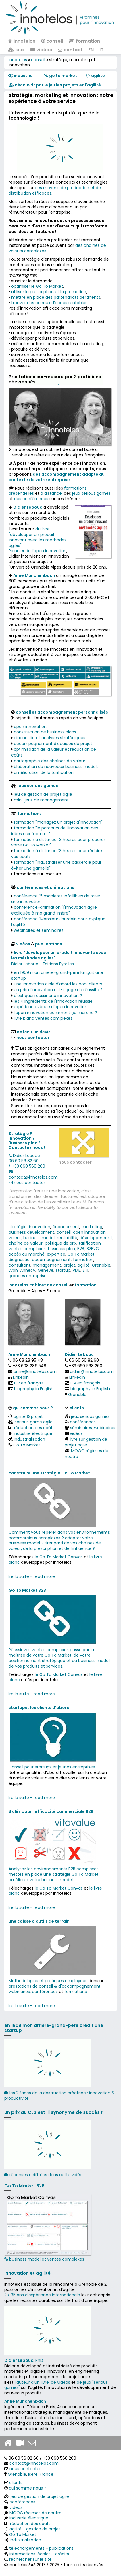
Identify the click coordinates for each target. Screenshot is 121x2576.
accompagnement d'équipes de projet (53, 743)
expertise (56, 1254)
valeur (15, 1238)
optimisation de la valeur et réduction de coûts (53, 752)
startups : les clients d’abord (39, 1708)
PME (76, 1270)
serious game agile (34, 1422)
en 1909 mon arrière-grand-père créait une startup (53, 2027)
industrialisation (29, 1439)
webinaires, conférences (33, 1991)
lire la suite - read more (31, 1576)
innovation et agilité (27, 2273)
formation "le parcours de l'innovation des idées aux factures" (54, 831)
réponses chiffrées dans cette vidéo (43, 2175)
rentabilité (67, 1238)
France (46, 2474)
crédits (62, 2554)
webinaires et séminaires (39, 930)
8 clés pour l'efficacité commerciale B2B (51, 1811)
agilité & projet (28, 1416)
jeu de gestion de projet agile (43, 794)
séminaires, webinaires (92, 1428)
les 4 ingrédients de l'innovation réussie (53, 1001)
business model (39, 1238)
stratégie (18, 1227)
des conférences (31, 499)
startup (63, 1270)
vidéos (41, 49)
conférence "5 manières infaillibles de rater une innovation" (55, 899)
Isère (33, 2474)
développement (96, 1238)
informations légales (30, 2554)
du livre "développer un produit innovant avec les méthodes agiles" (37, 537)
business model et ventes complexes (47, 2228)
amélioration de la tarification (44, 772)
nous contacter (75, 1162)
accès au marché (27, 1254)
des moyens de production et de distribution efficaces (55, 190)
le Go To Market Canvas (59, 1557)
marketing (92, 1227)
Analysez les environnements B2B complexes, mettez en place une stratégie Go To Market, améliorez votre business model (54, 1874)
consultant (19, 1265)
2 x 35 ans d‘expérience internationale (42, 2295)
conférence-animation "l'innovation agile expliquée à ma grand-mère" (54, 910)
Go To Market (81, 1254)
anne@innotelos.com (35, 1371)
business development (31, 1232)
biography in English (33, 1389)
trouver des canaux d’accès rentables (49, 303)
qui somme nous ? (27, 2488)
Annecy (27, 1270)
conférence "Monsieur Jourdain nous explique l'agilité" (58, 921)
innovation (39, 1227)
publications (48, 944)
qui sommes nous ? (33, 1408)
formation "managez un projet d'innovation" (58, 822)
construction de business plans (45, 732)
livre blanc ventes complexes (43, 1018)
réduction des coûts (34, 1428)
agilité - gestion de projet (34, 2529)
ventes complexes (27, 1249)
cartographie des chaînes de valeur (49, 761)
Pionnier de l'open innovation (37, 551)
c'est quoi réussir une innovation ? (48, 995)
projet (69, 1265)
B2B (80, 1249)
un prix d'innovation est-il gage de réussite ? (58, 990)
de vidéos (60, 2382)
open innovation (30, 726)
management (47, 1265)
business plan (61, 1249)
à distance (51, 493)
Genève (45, 1270)
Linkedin (21, 1377)
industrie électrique (33, 1433)
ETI (85, 1270)
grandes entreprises (29, 1276)
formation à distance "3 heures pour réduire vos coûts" (56, 853)
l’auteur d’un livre (32, 2382)
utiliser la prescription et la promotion (48, 292)
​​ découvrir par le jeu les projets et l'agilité (55, 85)
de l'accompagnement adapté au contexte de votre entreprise (57, 477)
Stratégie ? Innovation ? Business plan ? (25, 1138)
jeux (16, 49)
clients (77, 1408)
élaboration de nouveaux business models (56, 766)
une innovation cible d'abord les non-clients (58, 984)
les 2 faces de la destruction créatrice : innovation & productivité (59, 2095)
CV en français (29, 1383)
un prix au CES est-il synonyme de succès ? (53, 2112)
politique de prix (60, 1243)
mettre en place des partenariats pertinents (55, 297)
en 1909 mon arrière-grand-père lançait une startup (57, 975)
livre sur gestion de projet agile (86, 1442)
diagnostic (19, 1259)
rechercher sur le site (30, 2559)
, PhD (23, 2360)
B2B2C (93, 1249)
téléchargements (27, 2548)
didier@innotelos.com (92, 1371)
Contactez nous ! (27, 1147)
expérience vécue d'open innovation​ (50, 1007)
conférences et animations (45, 887)
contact (70, 49)
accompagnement (51, 1259)
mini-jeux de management (41, 800)
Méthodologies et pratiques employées (48, 1981)
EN (91, 49)
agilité (84, 1265)
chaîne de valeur (26, 1243)
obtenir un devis (34, 1032)
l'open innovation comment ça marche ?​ (55, 1012)
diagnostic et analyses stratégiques (49, 738)
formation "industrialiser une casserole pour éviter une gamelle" (56, 865)
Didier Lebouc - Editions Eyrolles (42, 964)
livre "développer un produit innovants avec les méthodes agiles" (58, 955)
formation (84, 41)
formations (75, 1991)
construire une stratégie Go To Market (49, 1473)
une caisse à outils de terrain (39, 1921)
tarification (90, 1243)
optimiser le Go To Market (37, 286)
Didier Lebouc (26, 1155)
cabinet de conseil (48, 1285)
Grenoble (101, 1265)
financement (66, 1227)
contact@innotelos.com (33, 1177)
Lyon (13, 1270)
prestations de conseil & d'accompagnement (55, 1986)
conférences (83, 1422)
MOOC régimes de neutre (86, 1453)
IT (101, 49)
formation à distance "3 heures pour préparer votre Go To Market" (58, 842)
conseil (52, 41)
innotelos (21, 41)
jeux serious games (91, 493)
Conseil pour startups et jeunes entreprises (52, 1767)
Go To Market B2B (27, 1590)
